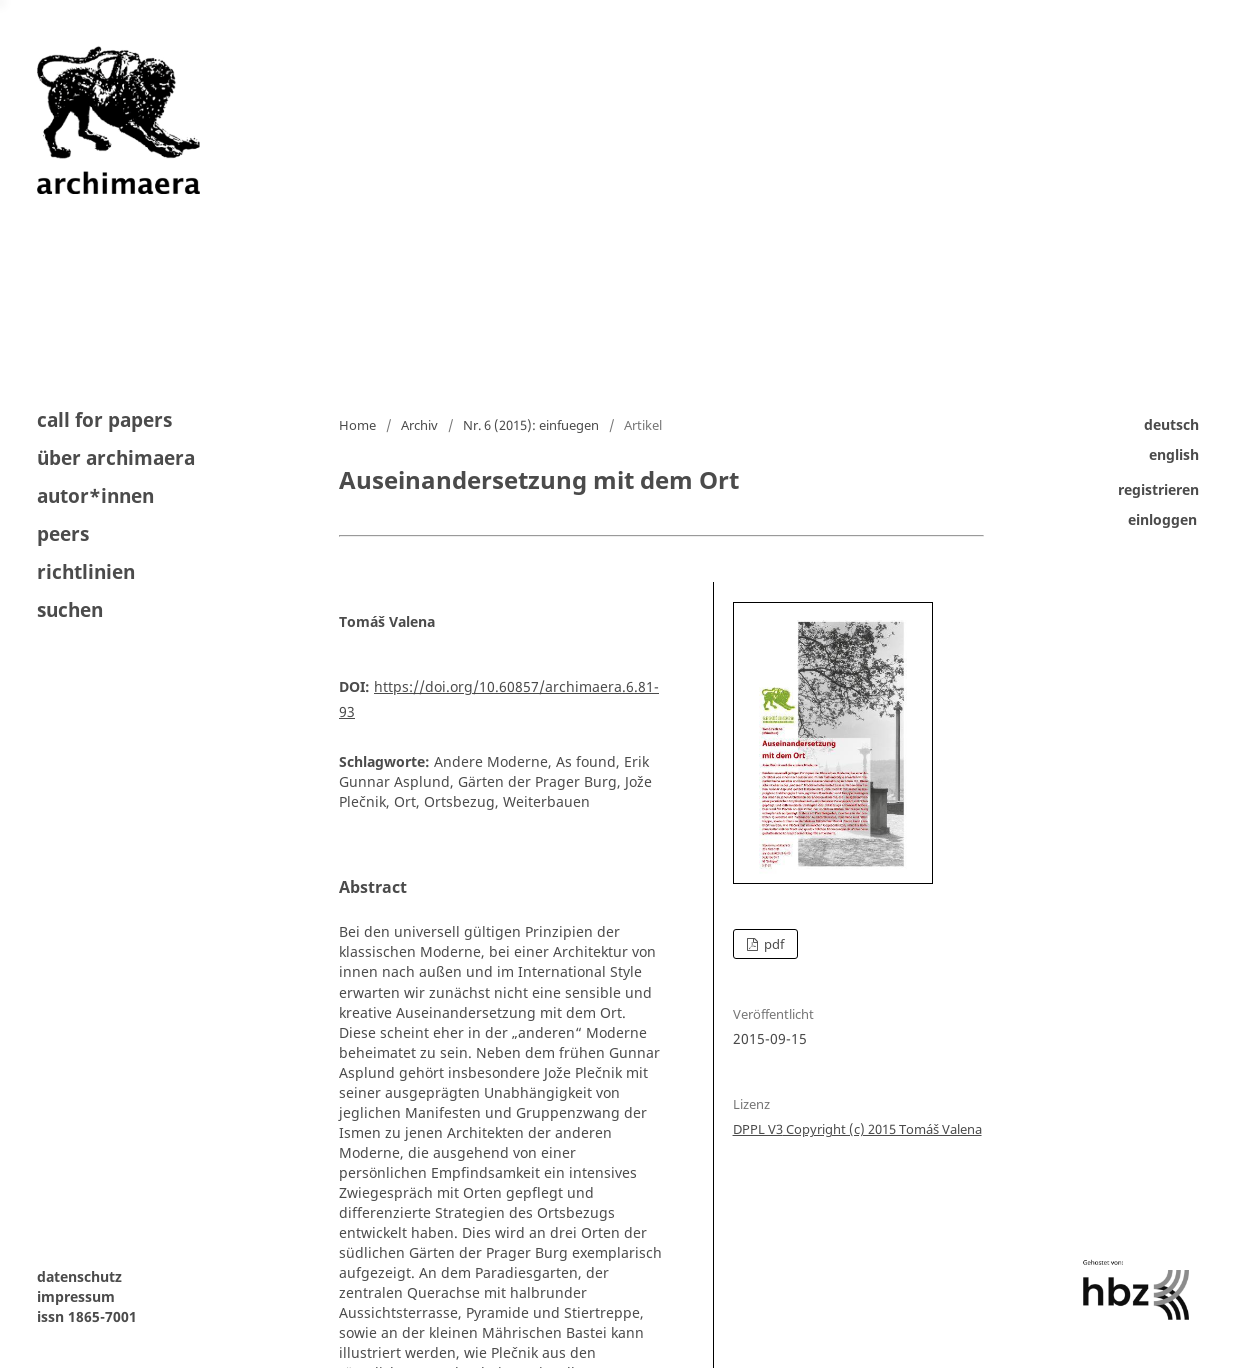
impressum (76, 1296)
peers (63, 534)
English (1174, 454)
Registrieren (1158, 489)
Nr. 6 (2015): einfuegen (531, 425)
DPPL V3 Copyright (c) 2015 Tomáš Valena (857, 1129)
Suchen (70, 608)
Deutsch (1171, 424)
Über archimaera (116, 458)
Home (357, 425)
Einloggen (1162, 519)
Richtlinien (86, 572)
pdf (772, 944)
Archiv (419, 425)
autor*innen (95, 496)
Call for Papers (104, 421)
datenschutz (79, 1276)
